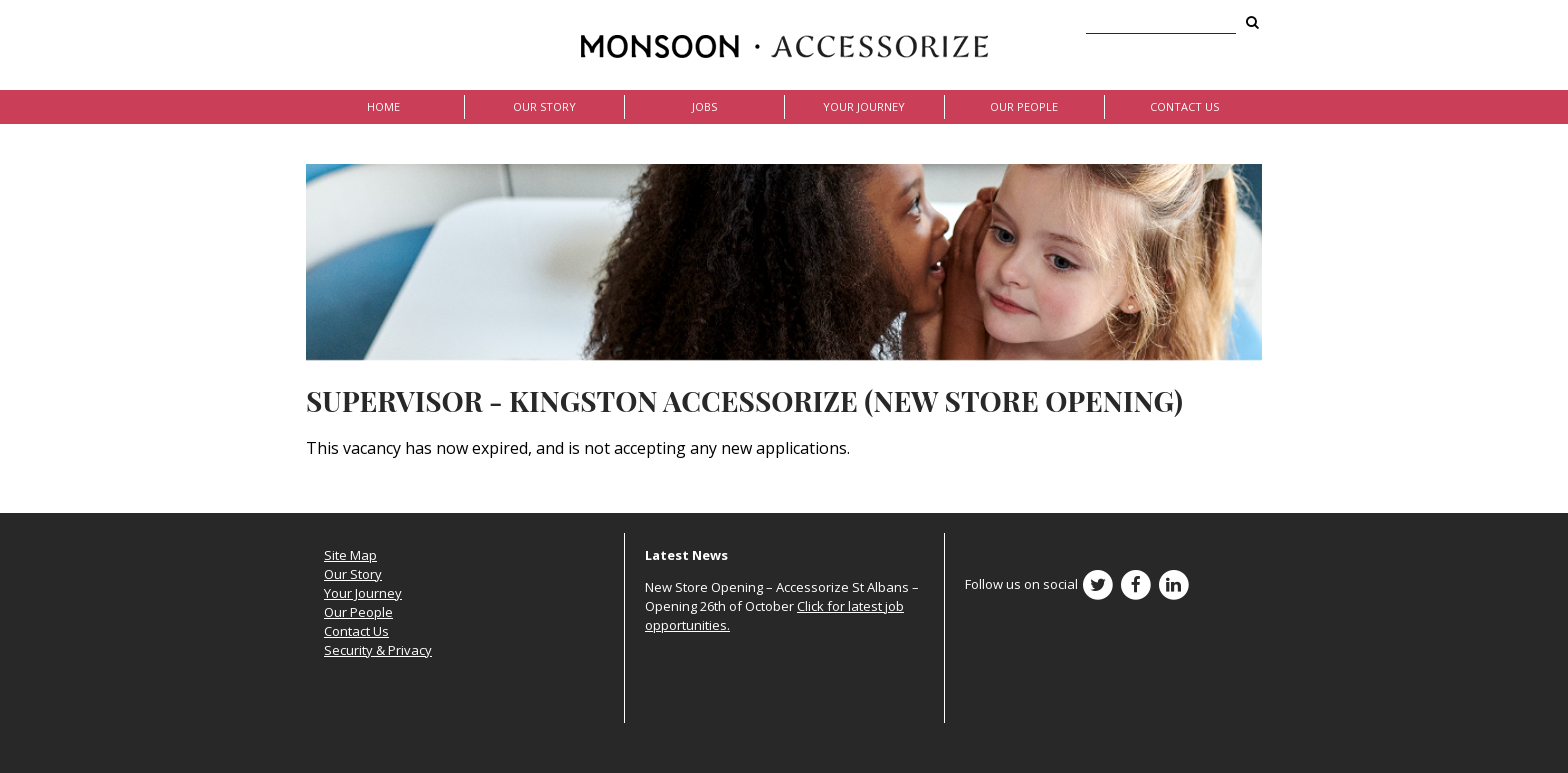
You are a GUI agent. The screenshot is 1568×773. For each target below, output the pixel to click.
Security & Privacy (378, 650)
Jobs (704, 106)
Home (383, 106)
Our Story (544, 106)
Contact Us (1184, 106)
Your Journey (864, 106)
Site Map (350, 555)
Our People (1024, 106)
